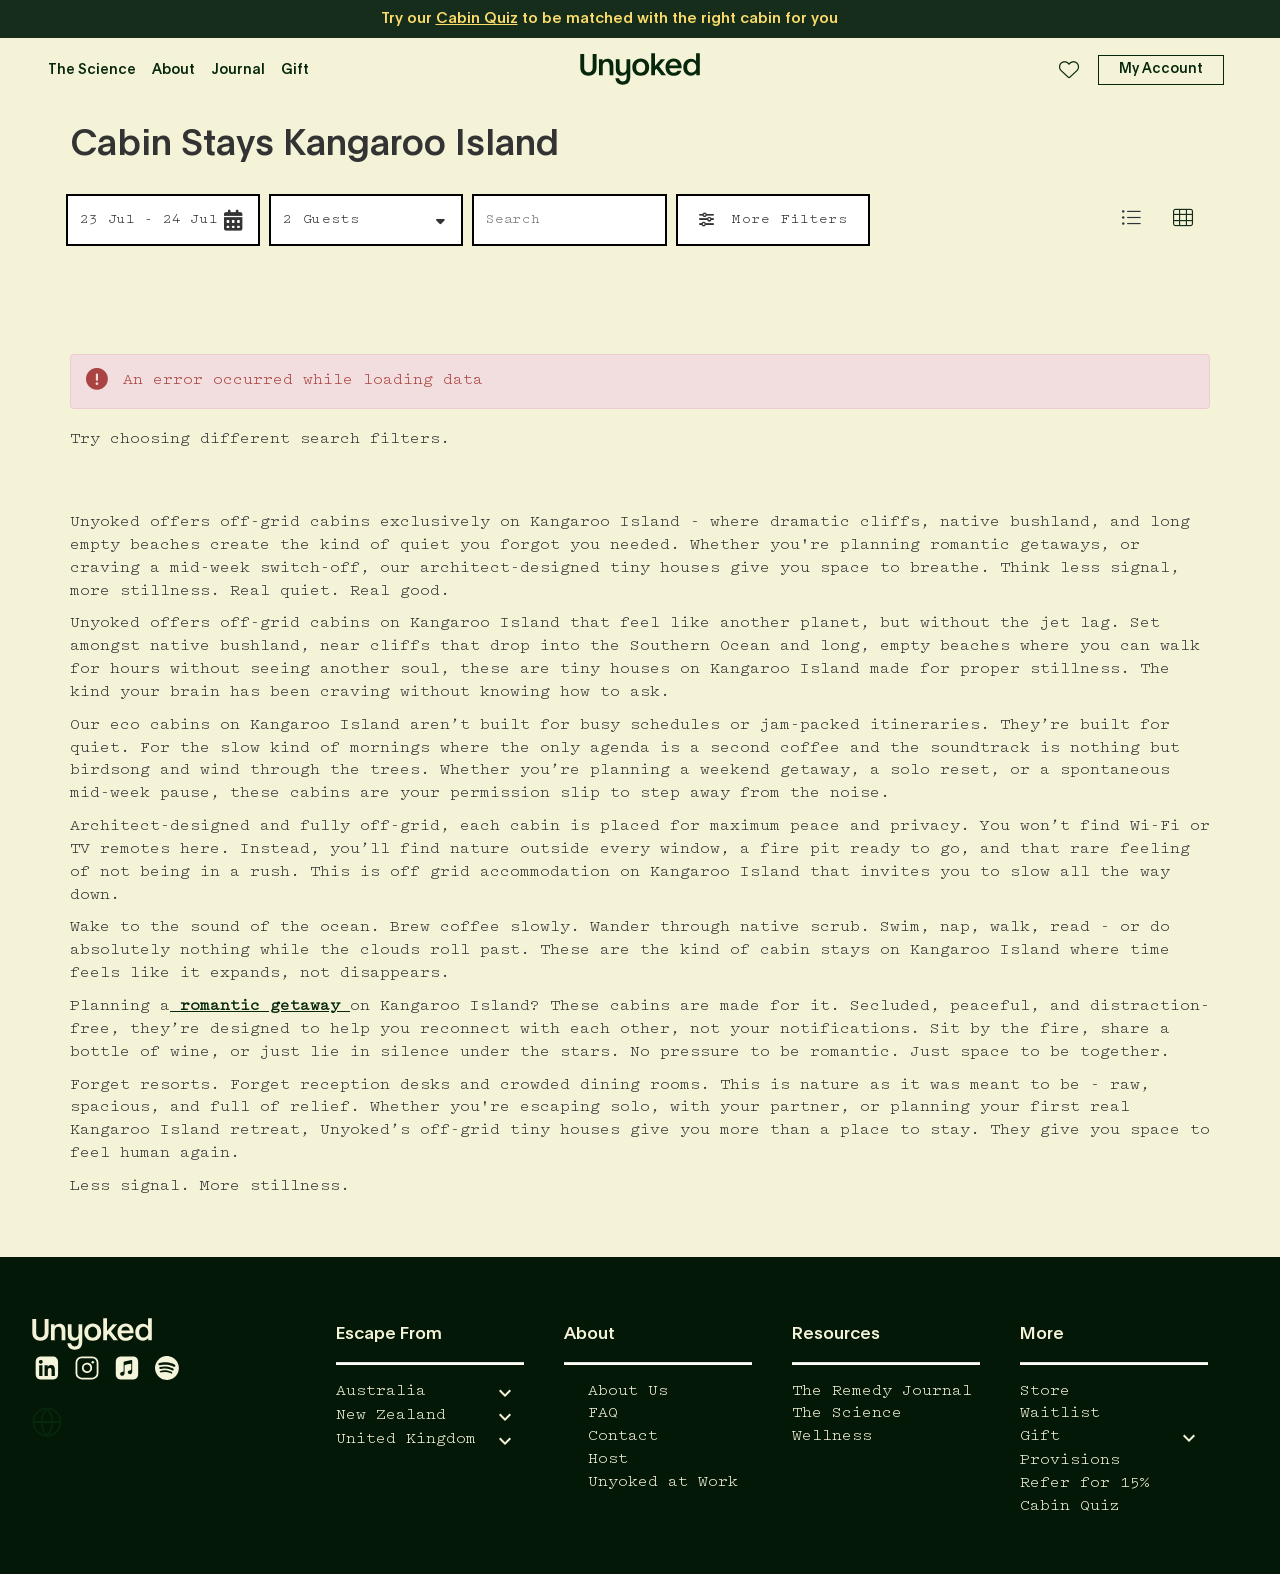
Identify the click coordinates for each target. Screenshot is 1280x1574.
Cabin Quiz (477, 18)
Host (608, 1459)
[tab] (1183, 220)
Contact (623, 1436)
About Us (628, 1391)
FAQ (603, 1413)
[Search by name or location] (564, 220)
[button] (1161, 70)
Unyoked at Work (663, 1482)
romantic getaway (260, 1006)
